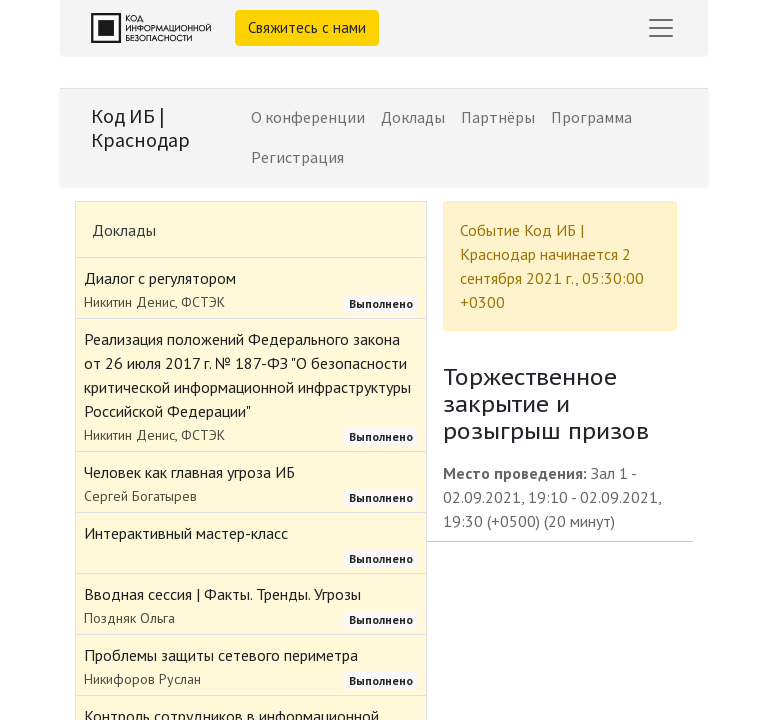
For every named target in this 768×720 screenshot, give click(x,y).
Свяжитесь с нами (307, 27)
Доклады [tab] (124, 230)
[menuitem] (308, 117)
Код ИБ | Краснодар (140, 127)
